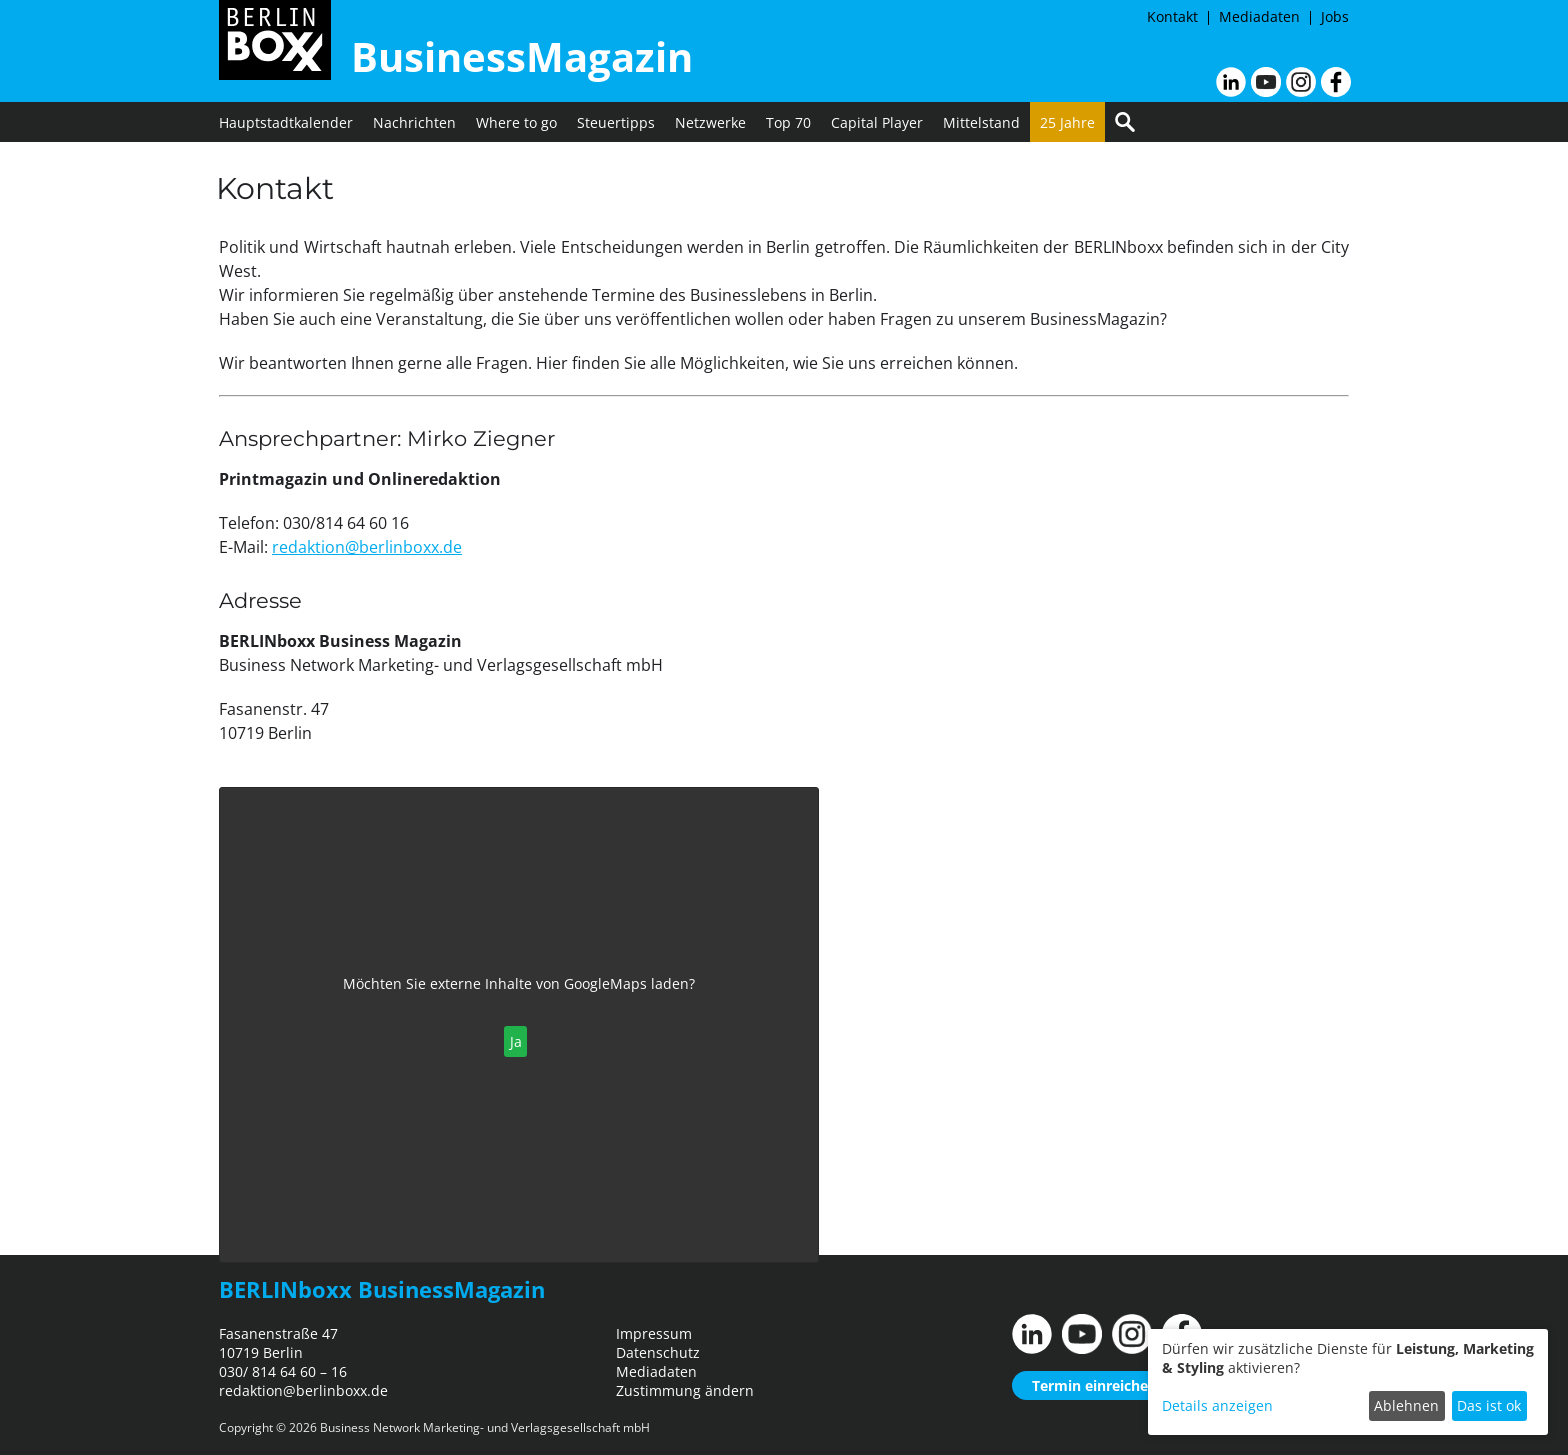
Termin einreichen (1094, 1385)
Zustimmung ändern (685, 1390)
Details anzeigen (1217, 1405)
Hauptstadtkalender (286, 122)
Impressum (654, 1333)
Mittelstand (981, 122)
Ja (516, 1041)
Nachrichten (414, 122)
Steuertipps (616, 122)
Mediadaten (1259, 16)
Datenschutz (658, 1352)
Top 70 (788, 122)
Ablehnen (1406, 1405)
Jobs (1335, 16)
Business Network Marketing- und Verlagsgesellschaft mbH (485, 1427)
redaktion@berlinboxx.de (367, 547)
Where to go (516, 122)
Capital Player (877, 122)
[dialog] (1348, 1382)
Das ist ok (1489, 1405)
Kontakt (1172, 16)
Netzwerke (710, 122)
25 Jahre (1067, 122)
